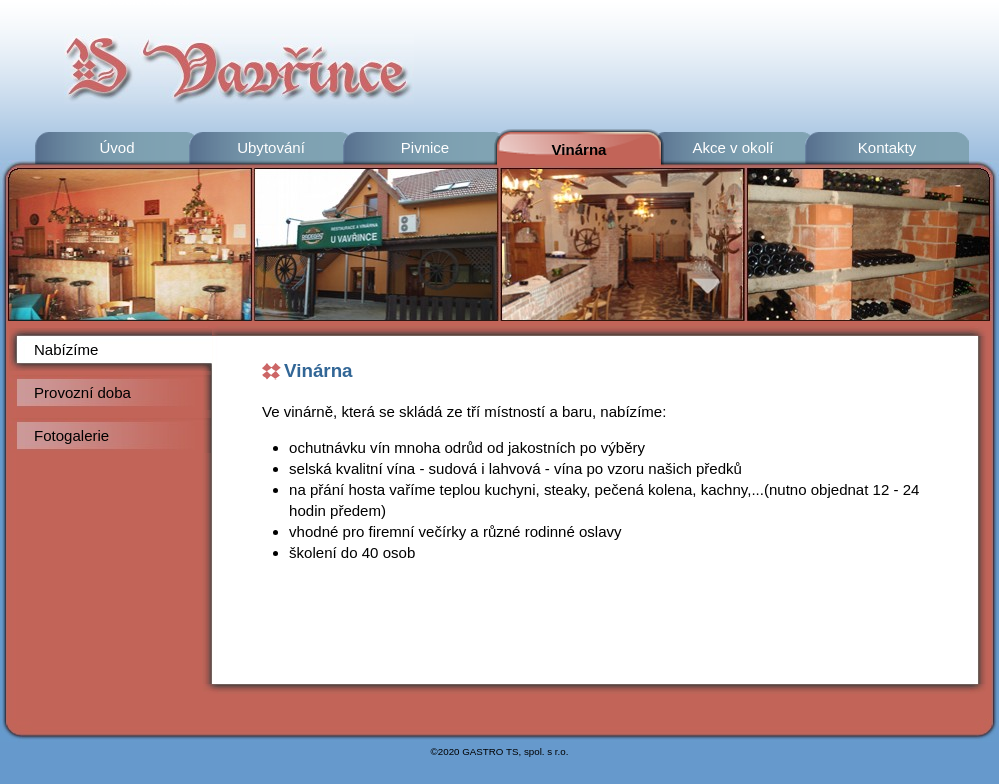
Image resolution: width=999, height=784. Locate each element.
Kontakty (887, 147)
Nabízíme (66, 349)
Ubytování (271, 147)
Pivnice (425, 147)
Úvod (116, 147)
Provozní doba (82, 392)
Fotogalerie (71, 435)
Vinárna (579, 149)
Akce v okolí (732, 147)
